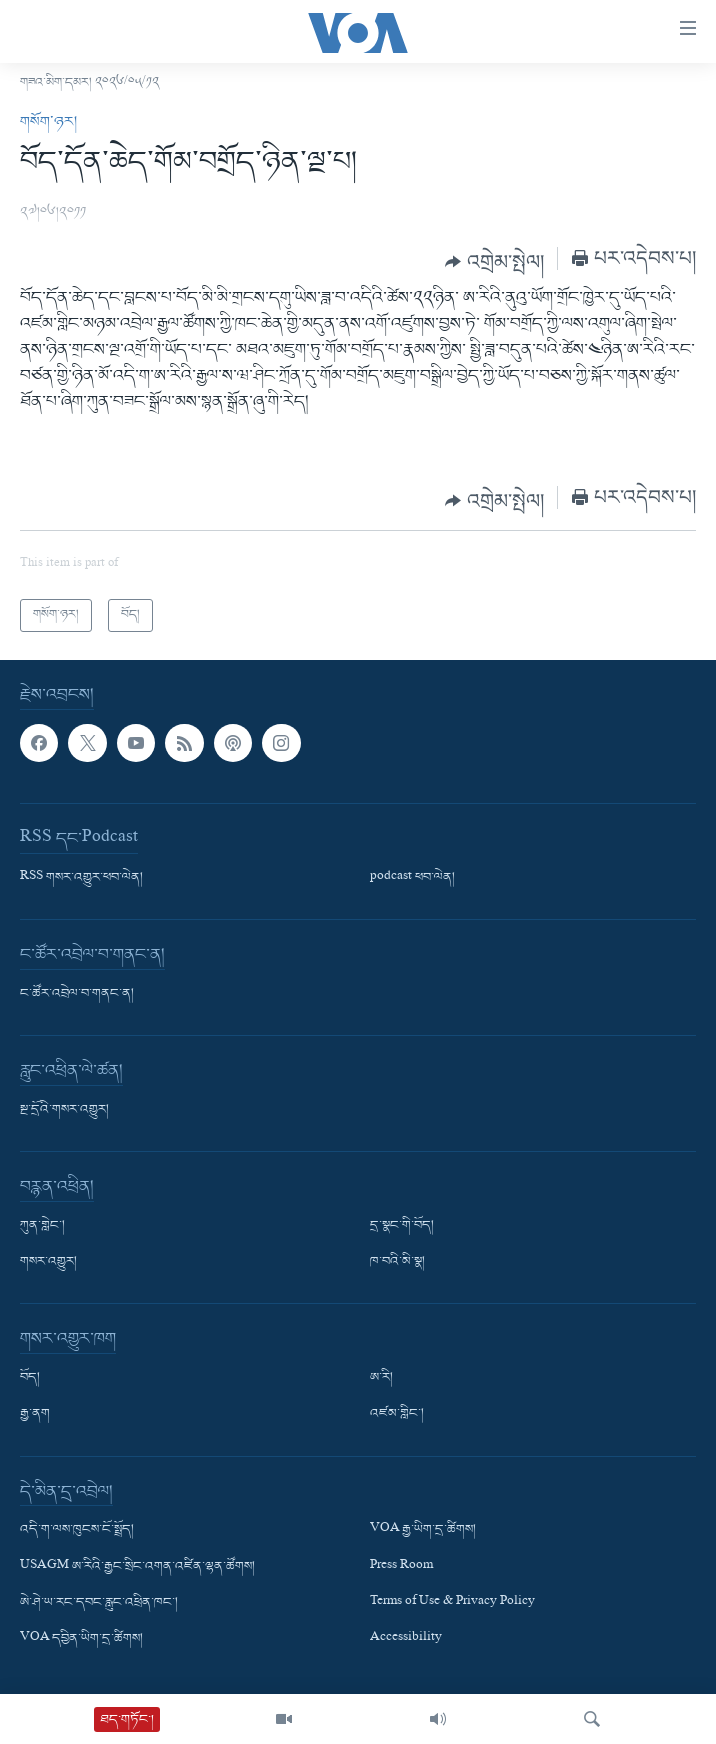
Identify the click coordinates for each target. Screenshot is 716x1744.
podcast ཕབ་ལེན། (412, 878)
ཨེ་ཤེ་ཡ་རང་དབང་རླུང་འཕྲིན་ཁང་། (99, 1602)
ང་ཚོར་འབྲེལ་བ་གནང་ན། (77, 994)
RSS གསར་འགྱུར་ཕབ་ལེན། (81, 878)
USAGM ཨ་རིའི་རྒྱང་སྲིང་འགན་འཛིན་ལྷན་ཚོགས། (137, 1566)
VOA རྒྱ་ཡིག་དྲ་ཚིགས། (423, 1530)
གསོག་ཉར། (48, 122)
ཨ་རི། (381, 1378)
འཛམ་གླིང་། (397, 1414)
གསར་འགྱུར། (48, 1262)
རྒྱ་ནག (35, 1414)
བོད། (30, 1378)
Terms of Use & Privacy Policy (452, 1602)
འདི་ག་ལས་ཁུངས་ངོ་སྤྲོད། (77, 1530)
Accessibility (406, 1639)
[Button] (494, 262)
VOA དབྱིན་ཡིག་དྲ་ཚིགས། (81, 1639)
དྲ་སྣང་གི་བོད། (402, 1226)
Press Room (401, 1566)
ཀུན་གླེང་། (42, 1226)
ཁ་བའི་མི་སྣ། (397, 1262)
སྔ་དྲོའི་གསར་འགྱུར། (64, 1110)
